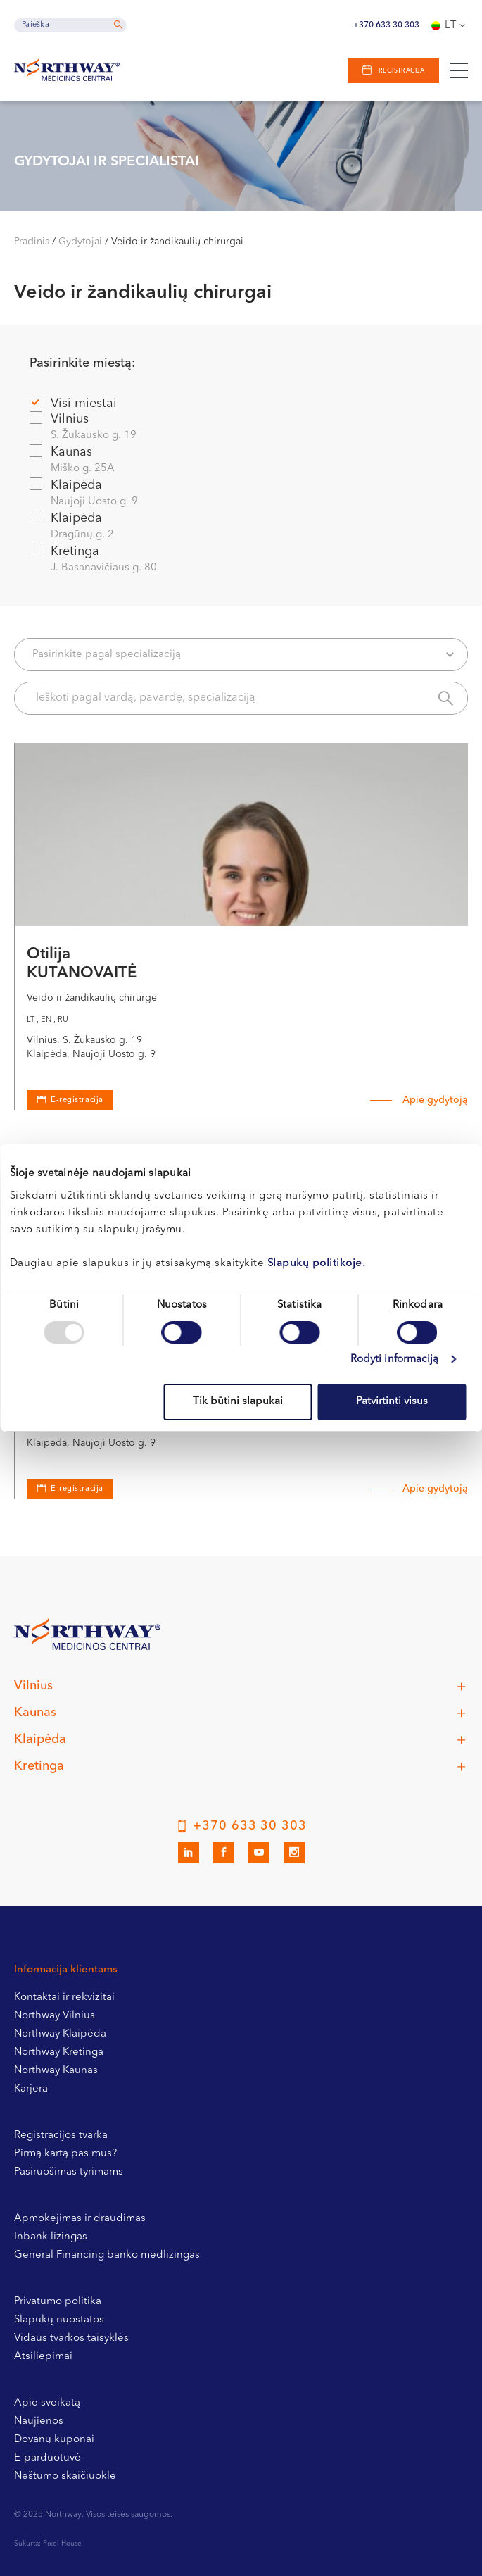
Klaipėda (240, 494)
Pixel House (62, 2543)
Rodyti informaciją (394, 1359)
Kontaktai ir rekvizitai (64, 1997)
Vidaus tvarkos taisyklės (71, 2338)
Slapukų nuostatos (59, 2320)
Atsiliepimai (43, 2356)
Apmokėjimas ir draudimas (80, 2218)
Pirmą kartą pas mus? (65, 2154)
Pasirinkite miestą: (82, 363)
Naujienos (38, 2421)
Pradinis (31, 241)
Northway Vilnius (54, 2016)
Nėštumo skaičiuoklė (65, 2476)
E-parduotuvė (47, 2458)
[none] (449, 25)
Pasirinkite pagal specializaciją (243, 654)
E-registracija (77, 1489)
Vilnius (240, 427)
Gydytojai (80, 241)
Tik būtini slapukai (238, 1401)
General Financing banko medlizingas (107, 2255)
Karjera (31, 2089)
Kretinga (240, 560)
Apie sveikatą (47, 2403)
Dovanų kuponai (54, 2439)
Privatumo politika (57, 2301)
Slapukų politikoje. (316, 1263)
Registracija (401, 71)
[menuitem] (449, 25)
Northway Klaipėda (60, 2034)
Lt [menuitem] (451, 25)
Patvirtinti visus (392, 1401)
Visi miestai (73, 403)
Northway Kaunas (56, 2070)
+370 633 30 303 (386, 25)
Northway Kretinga (58, 2052)
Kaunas (240, 460)
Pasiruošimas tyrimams (68, 2172)
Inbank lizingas (50, 2237)
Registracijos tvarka (61, 2135)
